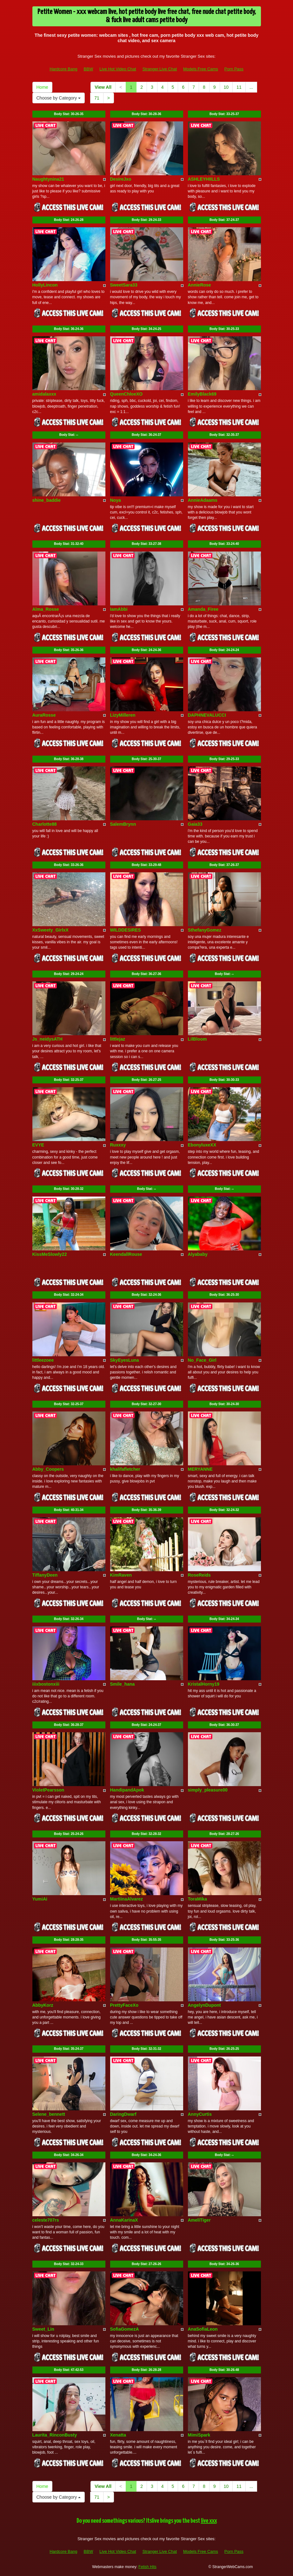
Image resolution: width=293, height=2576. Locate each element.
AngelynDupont (204, 2005)
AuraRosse (44, 715)
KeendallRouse (126, 1254)
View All (103, 87)
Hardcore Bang (63, 69)
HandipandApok (127, 1789)
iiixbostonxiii (46, 1684)
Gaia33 (195, 824)
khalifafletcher (125, 1469)
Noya (115, 500)
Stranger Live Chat (160, 69)
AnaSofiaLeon (203, 2329)
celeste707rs (45, 2220)
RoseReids (199, 1575)
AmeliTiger (199, 2220)
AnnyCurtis (200, 2114)
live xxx (209, 2521)
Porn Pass (233, 69)
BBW (88, 69)
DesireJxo (120, 179)
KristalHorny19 (204, 1684)
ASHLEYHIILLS (204, 179)
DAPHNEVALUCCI (207, 715)
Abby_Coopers (48, 1469)
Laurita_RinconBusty (54, 2434)
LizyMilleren (123, 715)
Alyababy (198, 1254)
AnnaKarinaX (124, 2220)
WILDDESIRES (125, 930)
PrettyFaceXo (124, 2005)
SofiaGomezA (124, 2329)
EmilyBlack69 (202, 394)
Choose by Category (59, 97)
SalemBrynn (123, 824)
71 (96, 97)
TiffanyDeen (45, 1575)
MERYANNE (200, 1469)
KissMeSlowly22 (49, 1254)
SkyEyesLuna (124, 1360)
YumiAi (39, 1898)
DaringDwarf (123, 2114)
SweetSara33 (123, 284)
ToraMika (197, 1898)
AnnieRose (199, 284)
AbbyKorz (42, 2005)
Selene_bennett (48, 2114)
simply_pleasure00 (208, 1789)
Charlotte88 (44, 824)
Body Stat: (68, 114)
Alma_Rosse (45, 609)
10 (226, 87)
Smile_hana (122, 1684)
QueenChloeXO (126, 394)
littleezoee (43, 1360)
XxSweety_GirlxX (50, 930)
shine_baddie (46, 500)
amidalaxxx (44, 394)
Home (42, 87)
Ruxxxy (118, 1144)
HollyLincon (45, 284)
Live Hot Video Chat (117, 69)
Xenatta (118, 2434)
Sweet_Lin (43, 2329)
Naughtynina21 (48, 179)
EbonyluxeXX (202, 1144)
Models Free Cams (200, 69)
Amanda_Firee (203, 609)
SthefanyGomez (205, 930)
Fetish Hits (147, 2567)
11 (239, 87)
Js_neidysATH (47, 1039)
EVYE (38, 1144)
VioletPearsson (48, 1789)
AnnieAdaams (202, 500)
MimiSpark (199, 2434)
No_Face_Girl (202, 1360)
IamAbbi (119, 609)
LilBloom (197, 1039)
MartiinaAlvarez (126, 1898)
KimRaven (121, 1575)
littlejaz (117, 1039)
